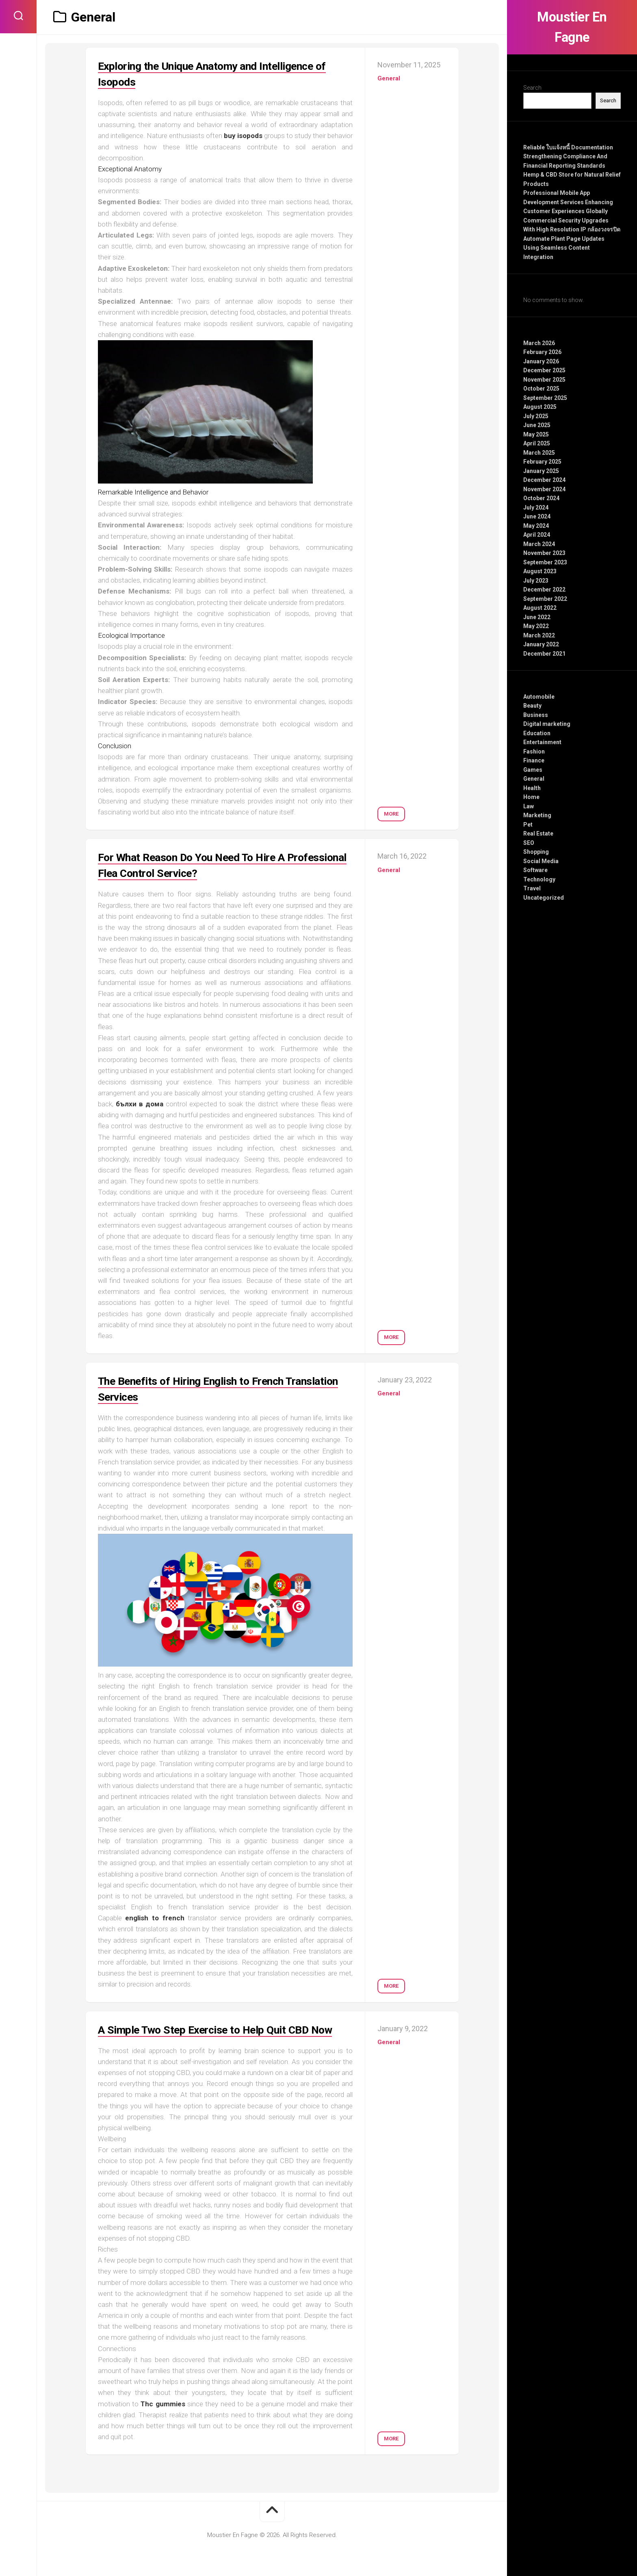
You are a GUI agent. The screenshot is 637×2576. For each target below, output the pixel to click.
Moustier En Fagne (572, 27)
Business (535, 715)
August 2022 (540, 608)
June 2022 (536, 617)
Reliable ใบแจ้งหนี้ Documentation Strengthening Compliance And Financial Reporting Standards (568, 156)
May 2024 (536, 526)
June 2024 (536, 516)
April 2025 (536, 443)
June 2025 (536, 425)
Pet (528, 824)
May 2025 (536, 434)
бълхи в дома (139, 1104)
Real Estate (538, 833)
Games (532, 770)
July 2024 (535, 507)
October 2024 (541, 498)
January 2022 (541, 644)
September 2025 (545, 398)
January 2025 (541, 471)
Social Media (541, 861)
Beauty (532, 705)
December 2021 (544, 653)
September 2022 (545, 599)
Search (532, 87)
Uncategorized (543, 897)
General (533, 778)
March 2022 (539, 635)
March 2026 (539, 343)
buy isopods (243, 136)
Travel (532, 888)
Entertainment (542, 742)
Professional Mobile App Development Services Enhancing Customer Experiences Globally (568, 202)
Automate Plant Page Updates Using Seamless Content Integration (563, 247)
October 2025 (541, 388)
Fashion (534, 751)
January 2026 (541, 361)
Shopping (536, 852)
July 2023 (535, 580)
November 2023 (544, 553)
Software (535, 870)
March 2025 (539, 452)
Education (536, 733)
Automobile (539, 696)
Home (531, 797)
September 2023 (545, 562)
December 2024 (544, 480)
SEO (528, 843)
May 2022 (536, 626)
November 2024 (544, 489)
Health (532, 788)
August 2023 (540, 571)
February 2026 (542, 352)
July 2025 (535, 416)
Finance (533, 760)
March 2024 (539, 544)
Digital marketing (546, 724)
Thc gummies (163, 2420)
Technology (539, 879)
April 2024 (536, 534)
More (391, 810)
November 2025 (544, 379)
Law (528, 806)
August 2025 (540, 407)
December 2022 (544, 589)
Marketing (537, 815)
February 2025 (542, 461)
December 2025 (544, 370)
